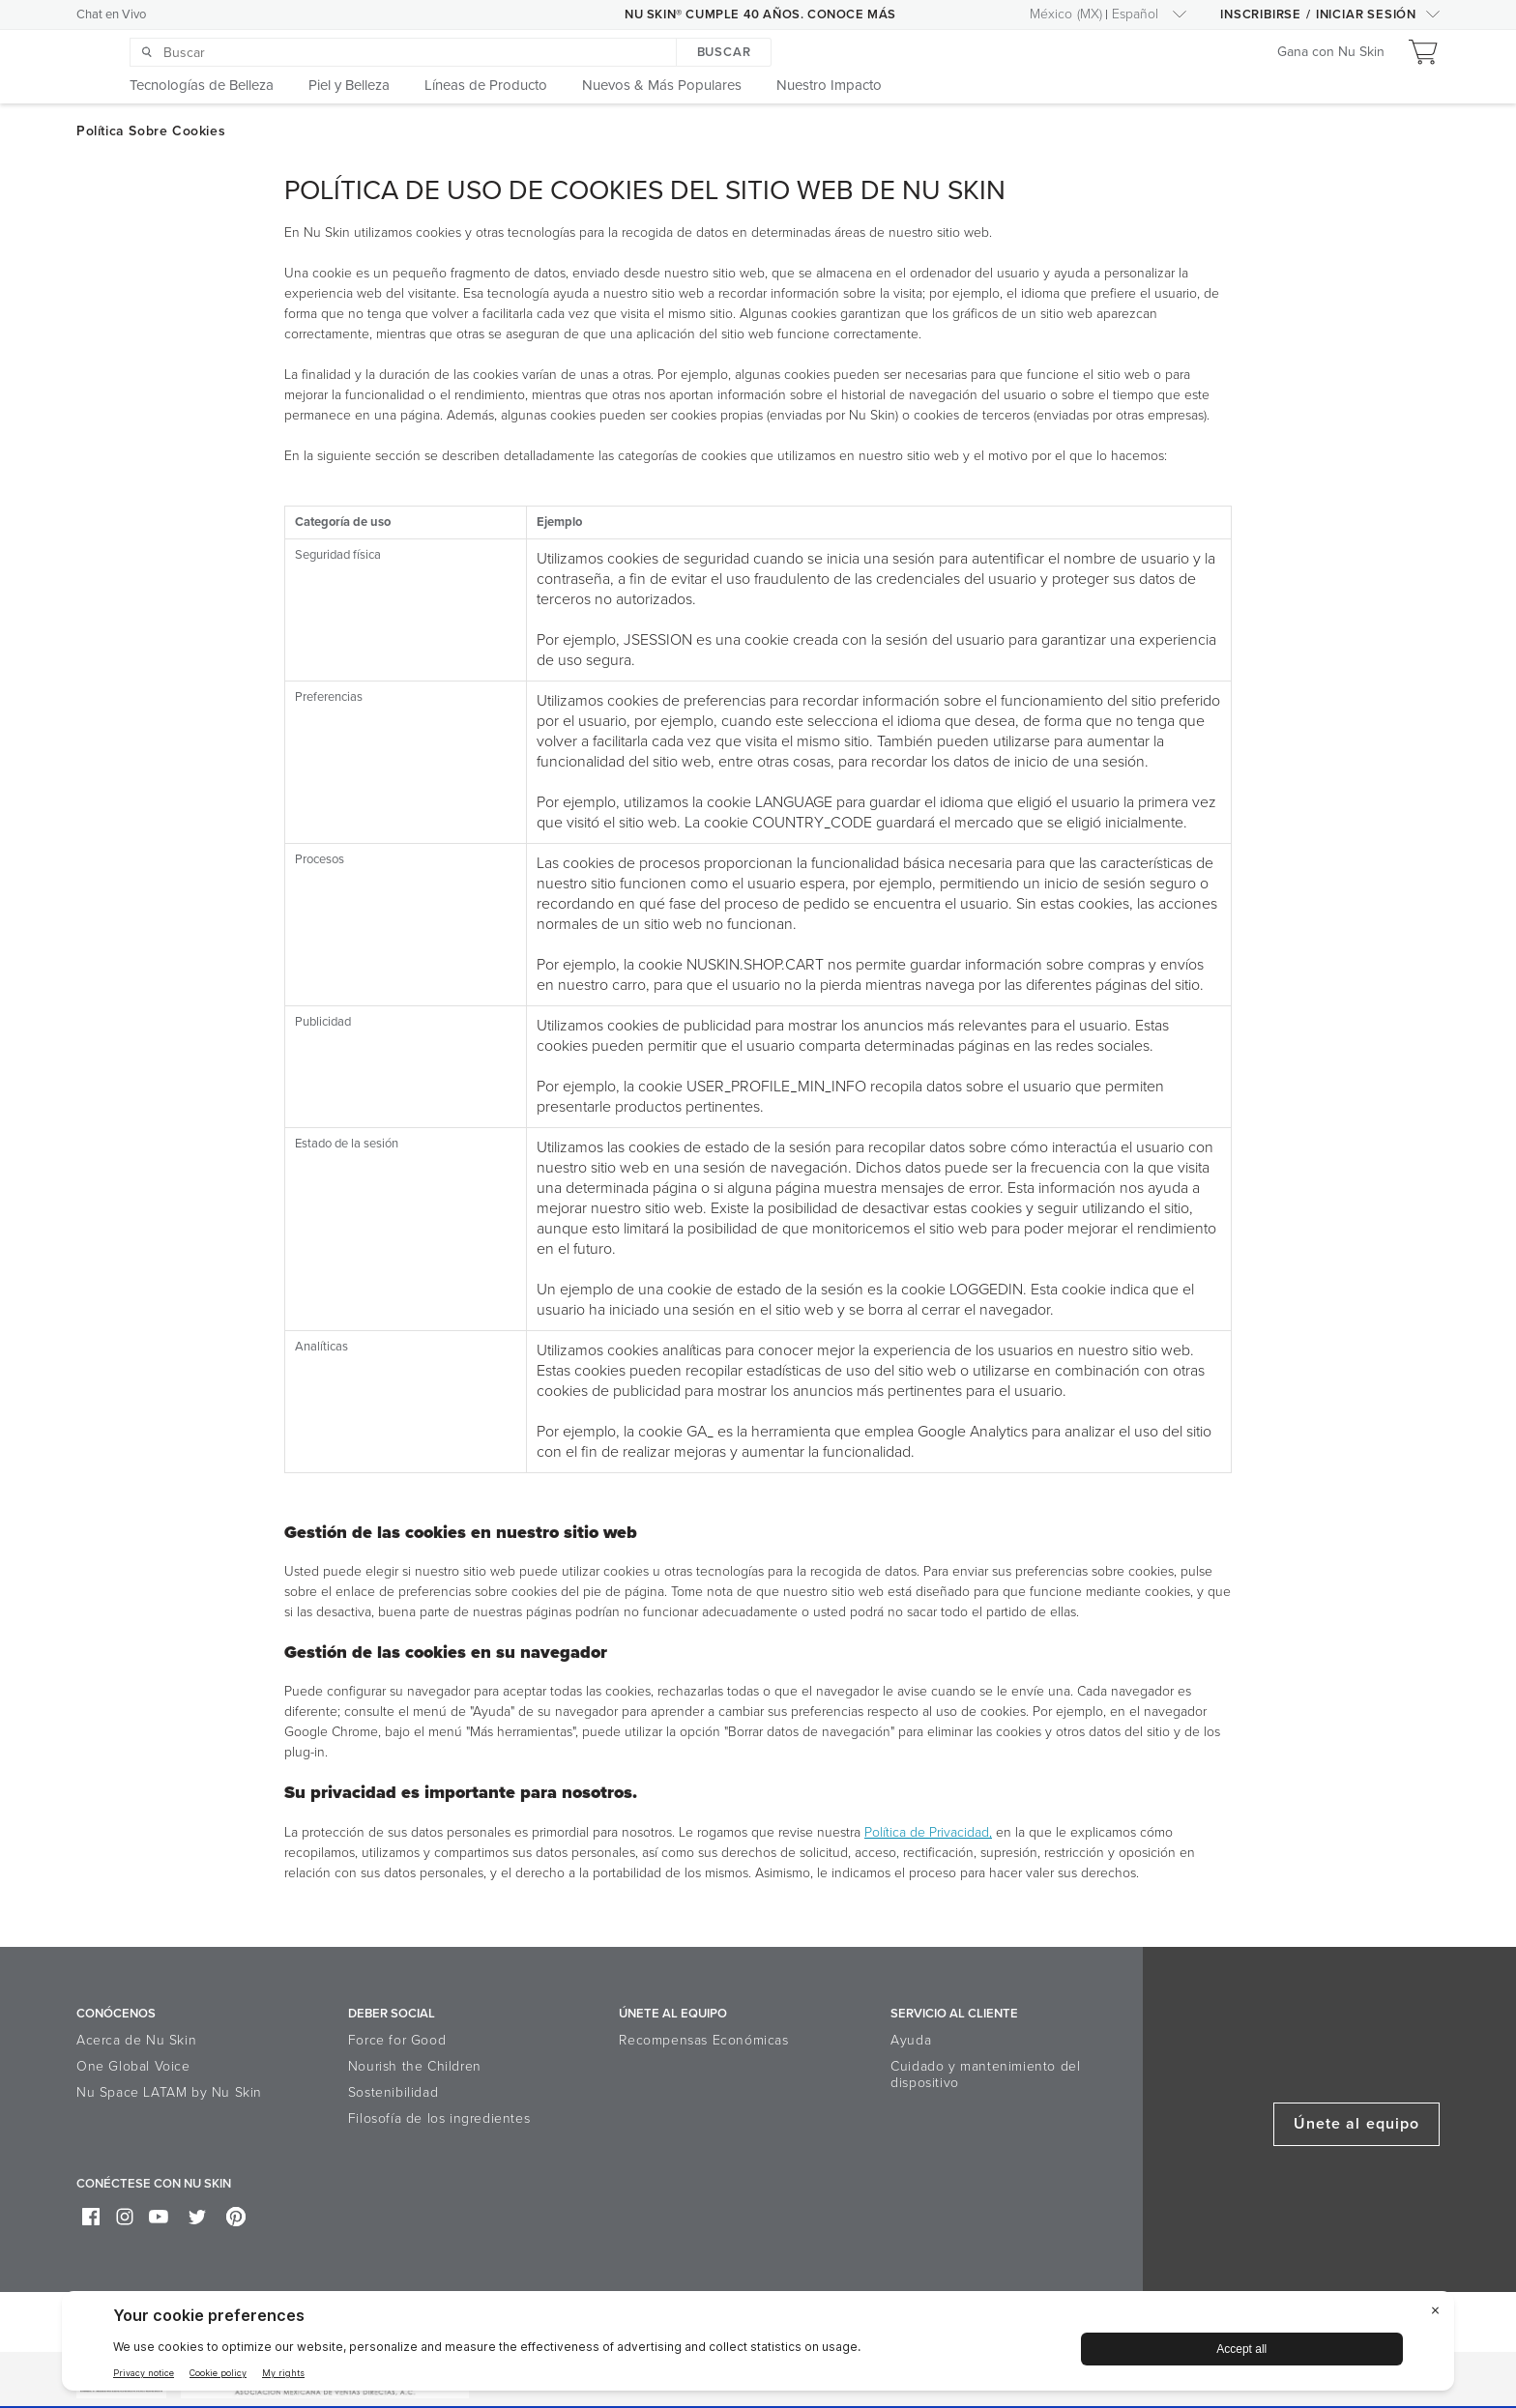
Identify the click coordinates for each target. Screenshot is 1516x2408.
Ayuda (910, 2040)
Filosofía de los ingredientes (439, 2118)
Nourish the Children (414, 2066)
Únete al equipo (1356, 2123)
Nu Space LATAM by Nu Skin (169, 2092)
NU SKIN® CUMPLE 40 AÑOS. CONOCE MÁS (760, 14)
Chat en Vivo (111, 14)
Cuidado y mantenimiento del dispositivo (985, 2074)
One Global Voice (133, 2066)
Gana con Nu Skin (1331, 52)
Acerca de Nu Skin (136, 2040)
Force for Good (397, 2040)
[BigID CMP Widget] (758, 2345)
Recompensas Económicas (703, 2040)
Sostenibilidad (393, 2092)
